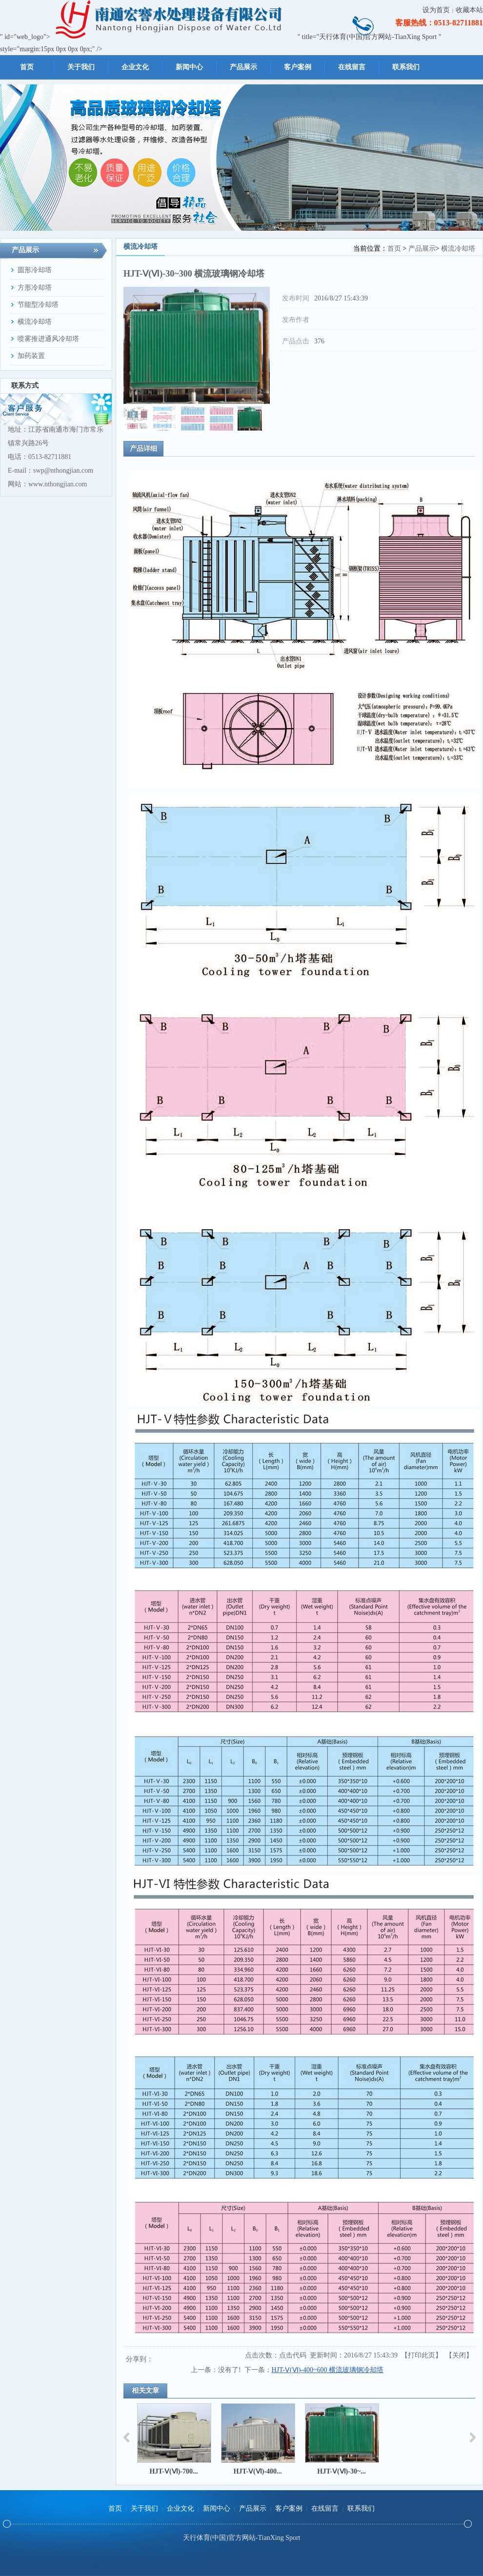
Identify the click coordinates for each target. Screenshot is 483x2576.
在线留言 (325, 2508)
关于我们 (144, 2508)
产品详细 (143, 448)
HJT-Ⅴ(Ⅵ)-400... (257, 2471)
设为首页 (436, 10)
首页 (394, 248)
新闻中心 (216, 2508)
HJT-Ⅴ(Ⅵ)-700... (173, 2471)
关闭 (459, 2355)
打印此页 (421, 2355)
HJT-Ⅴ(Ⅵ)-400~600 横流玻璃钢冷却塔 (328, 2370)
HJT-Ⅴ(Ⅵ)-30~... (341, 2471)
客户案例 (288, 2508)
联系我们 (361, 2508)
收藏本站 (469, 10)
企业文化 (180, 2508)
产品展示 (422, 248)
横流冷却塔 (458, 248)
